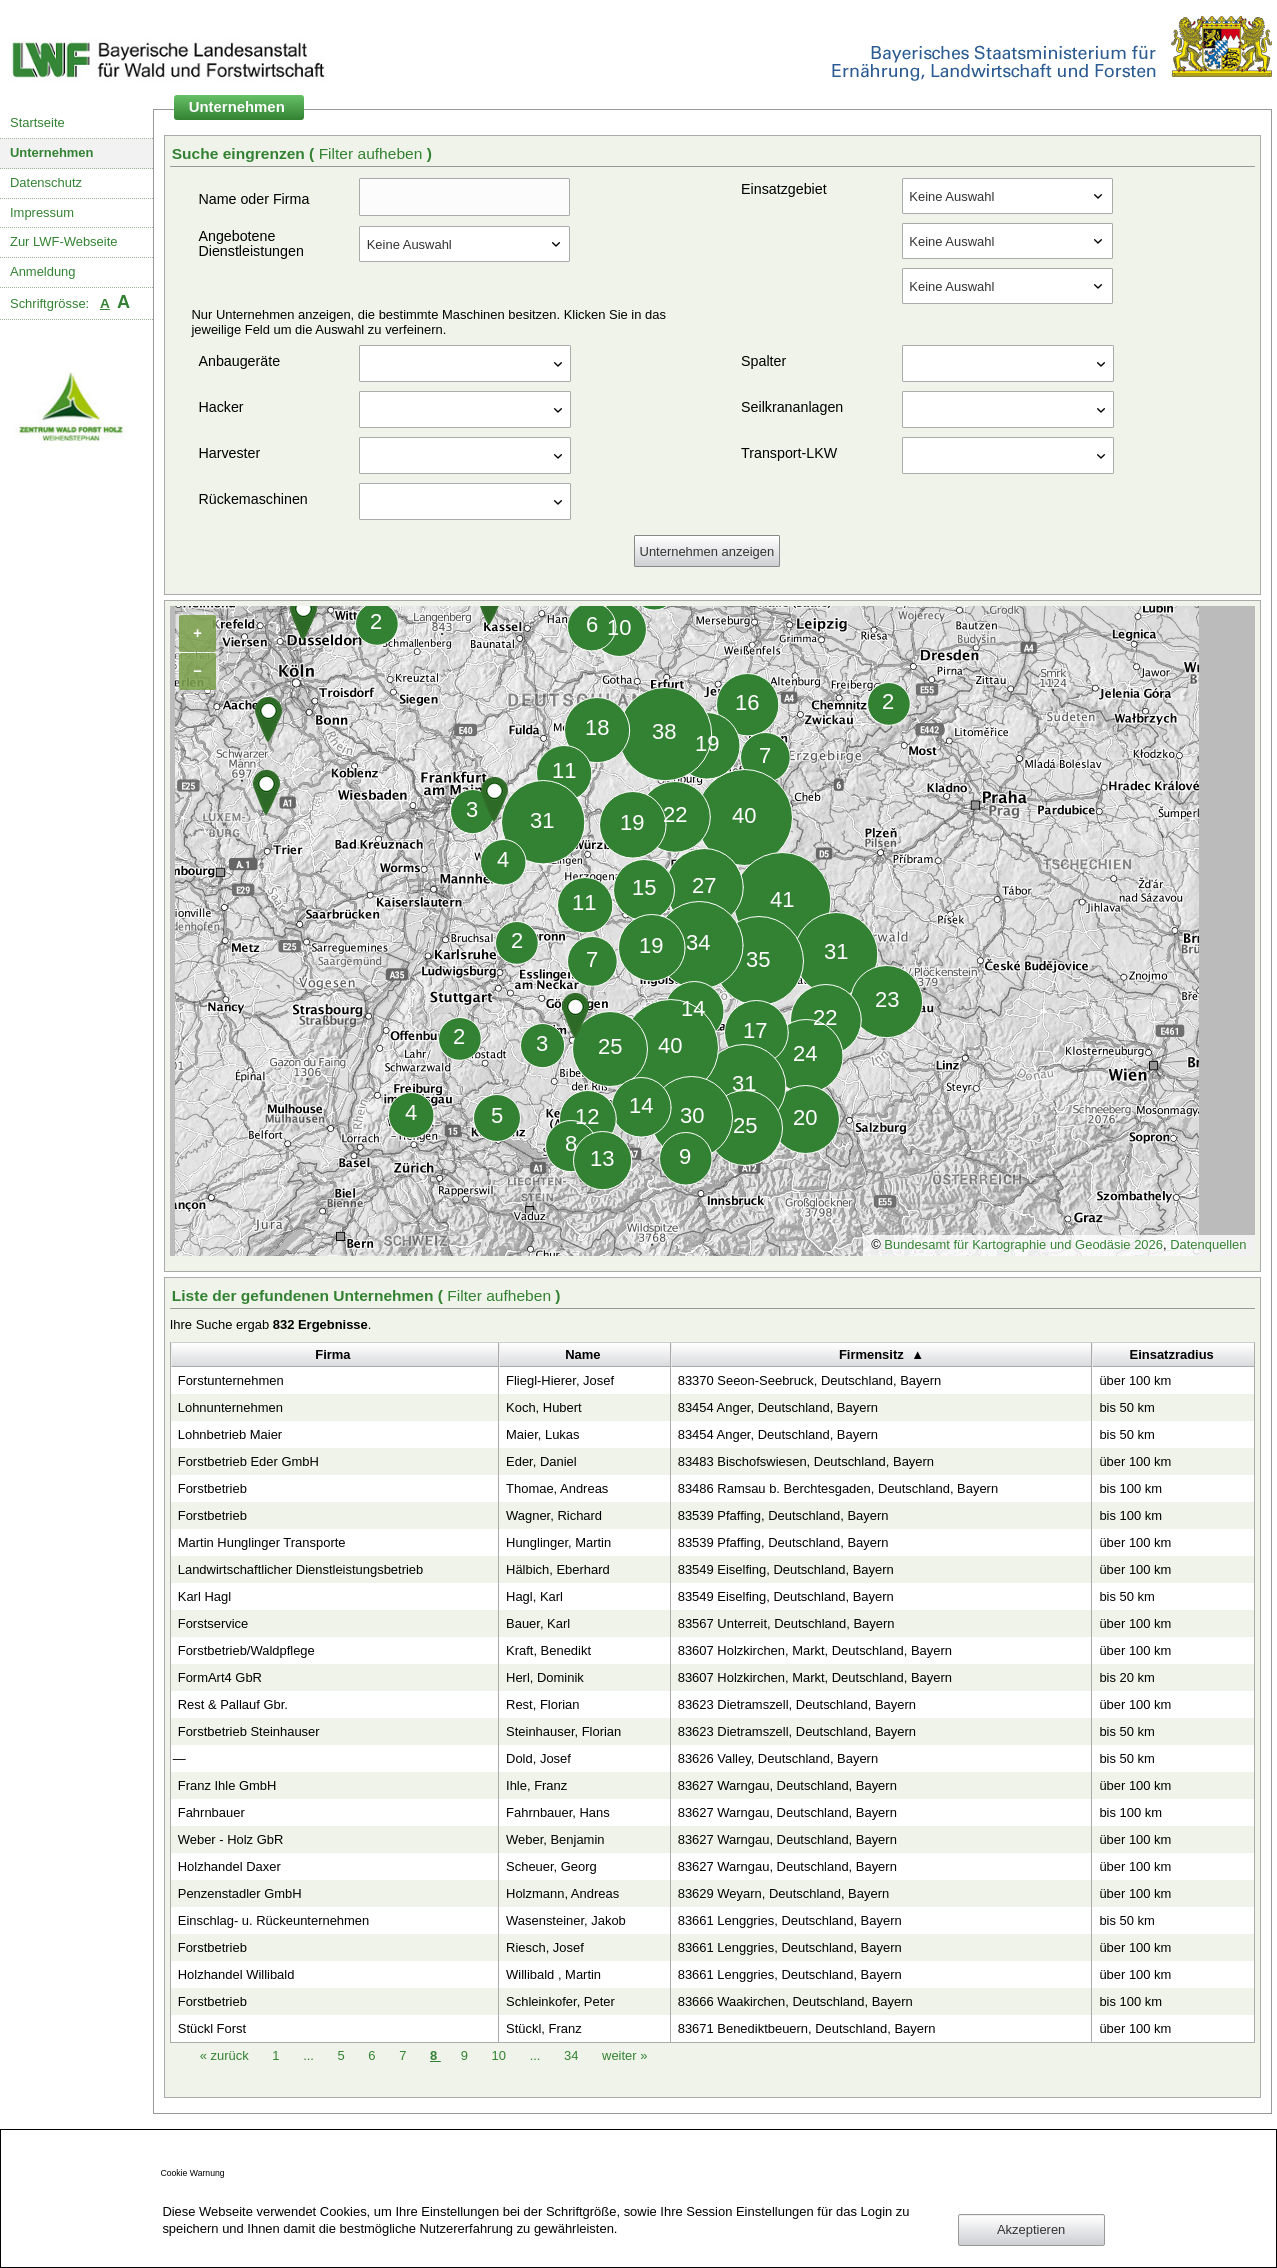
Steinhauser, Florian (563, 1731)
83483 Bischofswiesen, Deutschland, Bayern (806, 1461)
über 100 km (1135, 1380)
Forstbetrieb (212, 1488)
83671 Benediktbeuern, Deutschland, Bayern (807, 2028)
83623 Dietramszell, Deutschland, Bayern (797, 1704)
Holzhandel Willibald (236, 1974)
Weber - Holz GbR (231, 1839)
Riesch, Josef (545, 1947)
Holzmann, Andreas (562, 1893)
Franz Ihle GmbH (227, 1785)
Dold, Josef (538, 1758)
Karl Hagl (204, 1596)
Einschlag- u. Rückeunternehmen (274, 1920)
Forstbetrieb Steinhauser (249, 1731)
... (308, 2055)
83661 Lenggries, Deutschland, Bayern (790, 1920)
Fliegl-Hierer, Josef (560, 1380)
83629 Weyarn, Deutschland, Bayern (783, 1893)
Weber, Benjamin (555, 1839)
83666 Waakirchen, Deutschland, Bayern (795, 2001)
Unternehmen (52, 152)
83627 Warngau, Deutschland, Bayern (787, 1785)
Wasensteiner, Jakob (566, 1920)
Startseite (37, 122)
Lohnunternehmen (230, 1407)
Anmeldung (43, 271)
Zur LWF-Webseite (63, 241)
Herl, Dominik (545, 1677)
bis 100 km (1130, 1488)
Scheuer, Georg (551, 1866)
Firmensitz (871, 1354)
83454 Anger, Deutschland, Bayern (778, 1407)
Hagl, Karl (534, 1596)
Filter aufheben (373, 153)
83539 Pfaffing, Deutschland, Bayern (783, 1515)
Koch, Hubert (544, 1407)
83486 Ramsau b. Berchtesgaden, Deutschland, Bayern (838, 1488)
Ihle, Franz (536, 1785)
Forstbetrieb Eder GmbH (248, 1461)
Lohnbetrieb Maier (230, 1434)
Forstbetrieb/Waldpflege (246, 1650)
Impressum (42, 212)
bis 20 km (1126, 1677)
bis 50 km (1126, 1407)
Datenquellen (1208, 1244)
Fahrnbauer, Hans (558, 1812)
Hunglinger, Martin (558, 1542)
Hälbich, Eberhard (558, 1569)
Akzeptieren (1031, 2229)
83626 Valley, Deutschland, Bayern (778, 1758)
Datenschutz (46, 182)
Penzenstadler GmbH (240, 1893)
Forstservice (213, 1623)
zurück (226, 2055)
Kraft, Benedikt (548, 1650)
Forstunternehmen (231, 1380)
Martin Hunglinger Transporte (262, 1542)
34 (573, 2055)
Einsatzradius (1172, 1354)
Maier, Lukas (542, 1434)
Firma (332, 1354)
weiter (624, 2055)
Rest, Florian (542, 1704)
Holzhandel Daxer (229, 1866)
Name (582, 1354)
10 (501, 2055)
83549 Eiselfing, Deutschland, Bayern (786, 1569)
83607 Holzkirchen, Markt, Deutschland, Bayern (815, 1650)
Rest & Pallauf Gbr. (233, 1704)
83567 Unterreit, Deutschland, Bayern (786, 1623)
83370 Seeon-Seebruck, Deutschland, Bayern (810, 1380)
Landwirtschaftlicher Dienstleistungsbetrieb (301, 1569)
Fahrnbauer (211, 1812)
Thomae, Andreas (557, 1488)
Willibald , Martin (553, 1974)
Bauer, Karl (538, 1623)
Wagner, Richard (554, 1515)
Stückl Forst (212, 2028)
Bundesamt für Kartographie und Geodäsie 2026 (1023, 1244)
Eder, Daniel (541, 1461)
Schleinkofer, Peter (560, 2001)
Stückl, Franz (544, 2028)
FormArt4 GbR (220, 1677)
